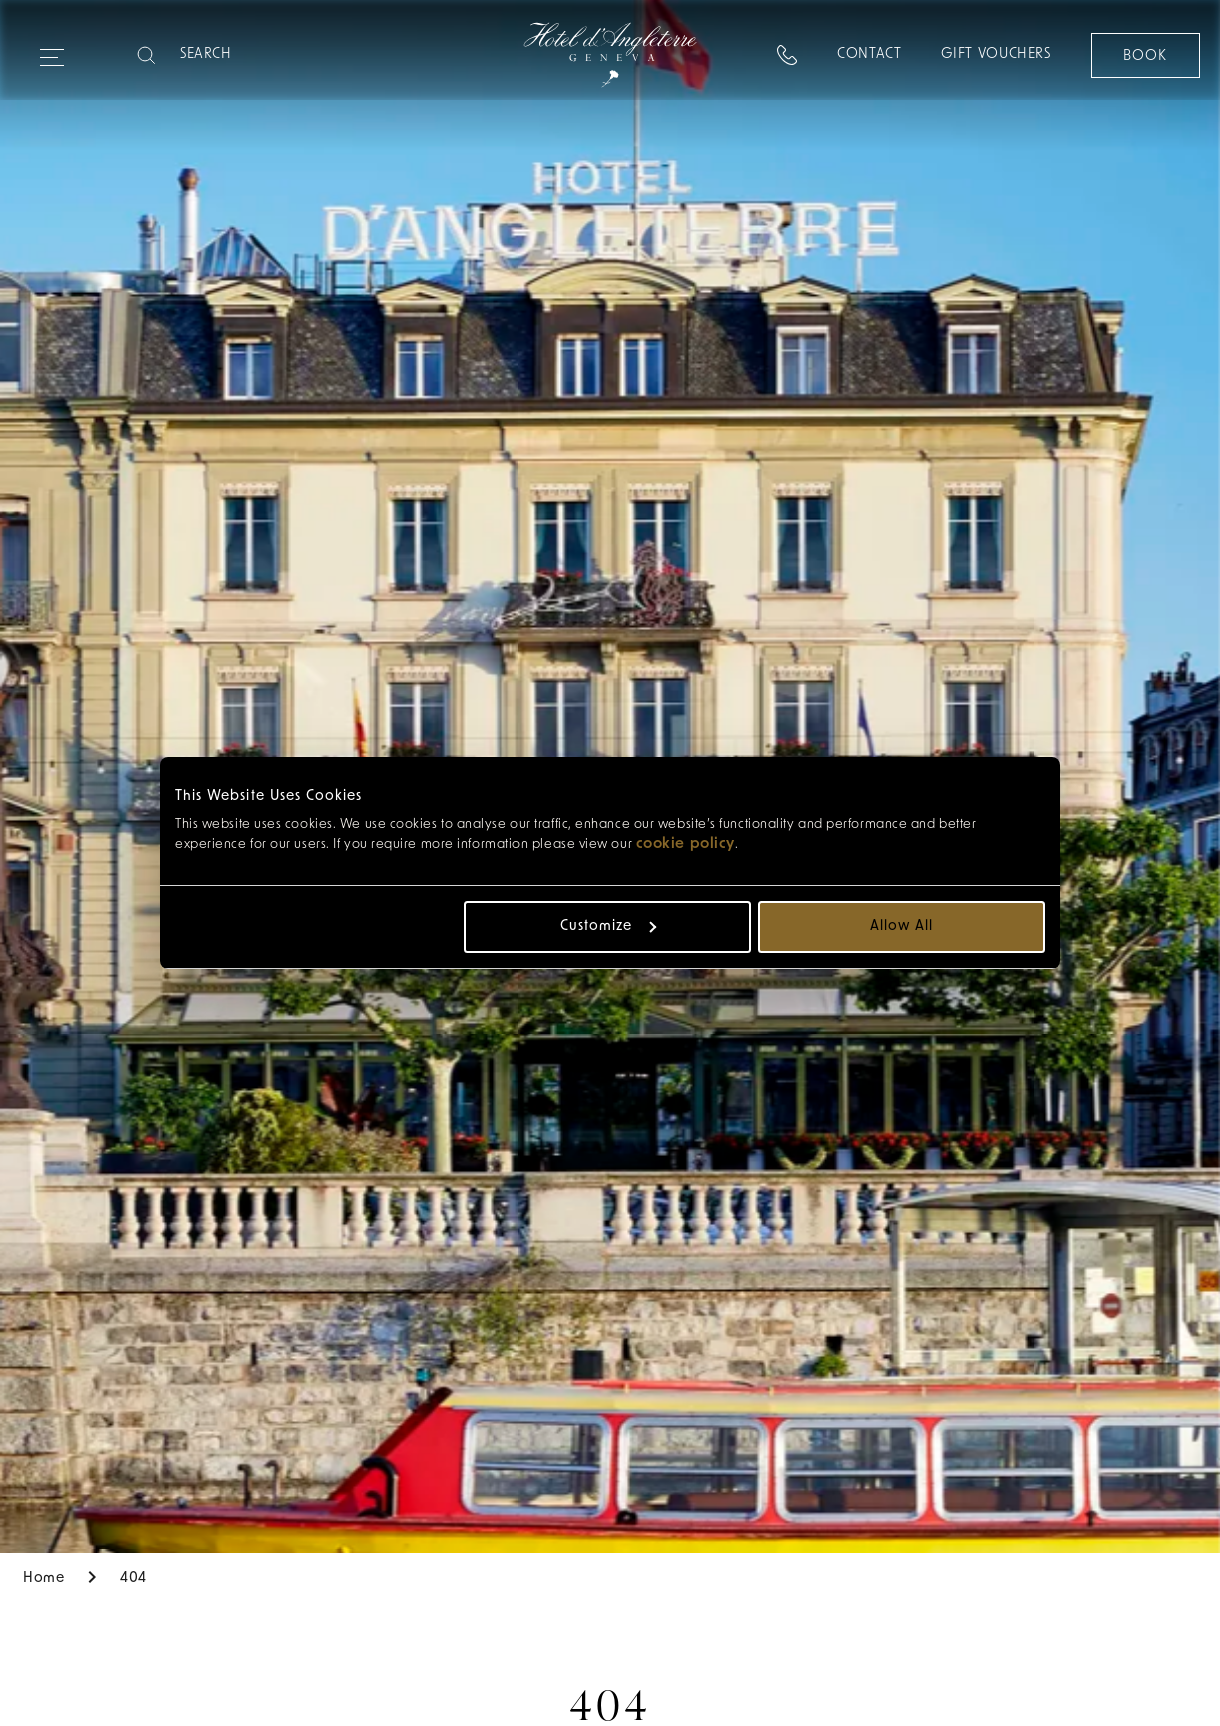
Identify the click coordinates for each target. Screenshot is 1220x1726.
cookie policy (685, 844)
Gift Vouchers (995, 54)
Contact (868, 54)
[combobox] (107, 55)
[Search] (259, 55)
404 (133, 1578)
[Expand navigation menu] (52, 49)
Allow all (901, 926)
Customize (608, 926)
